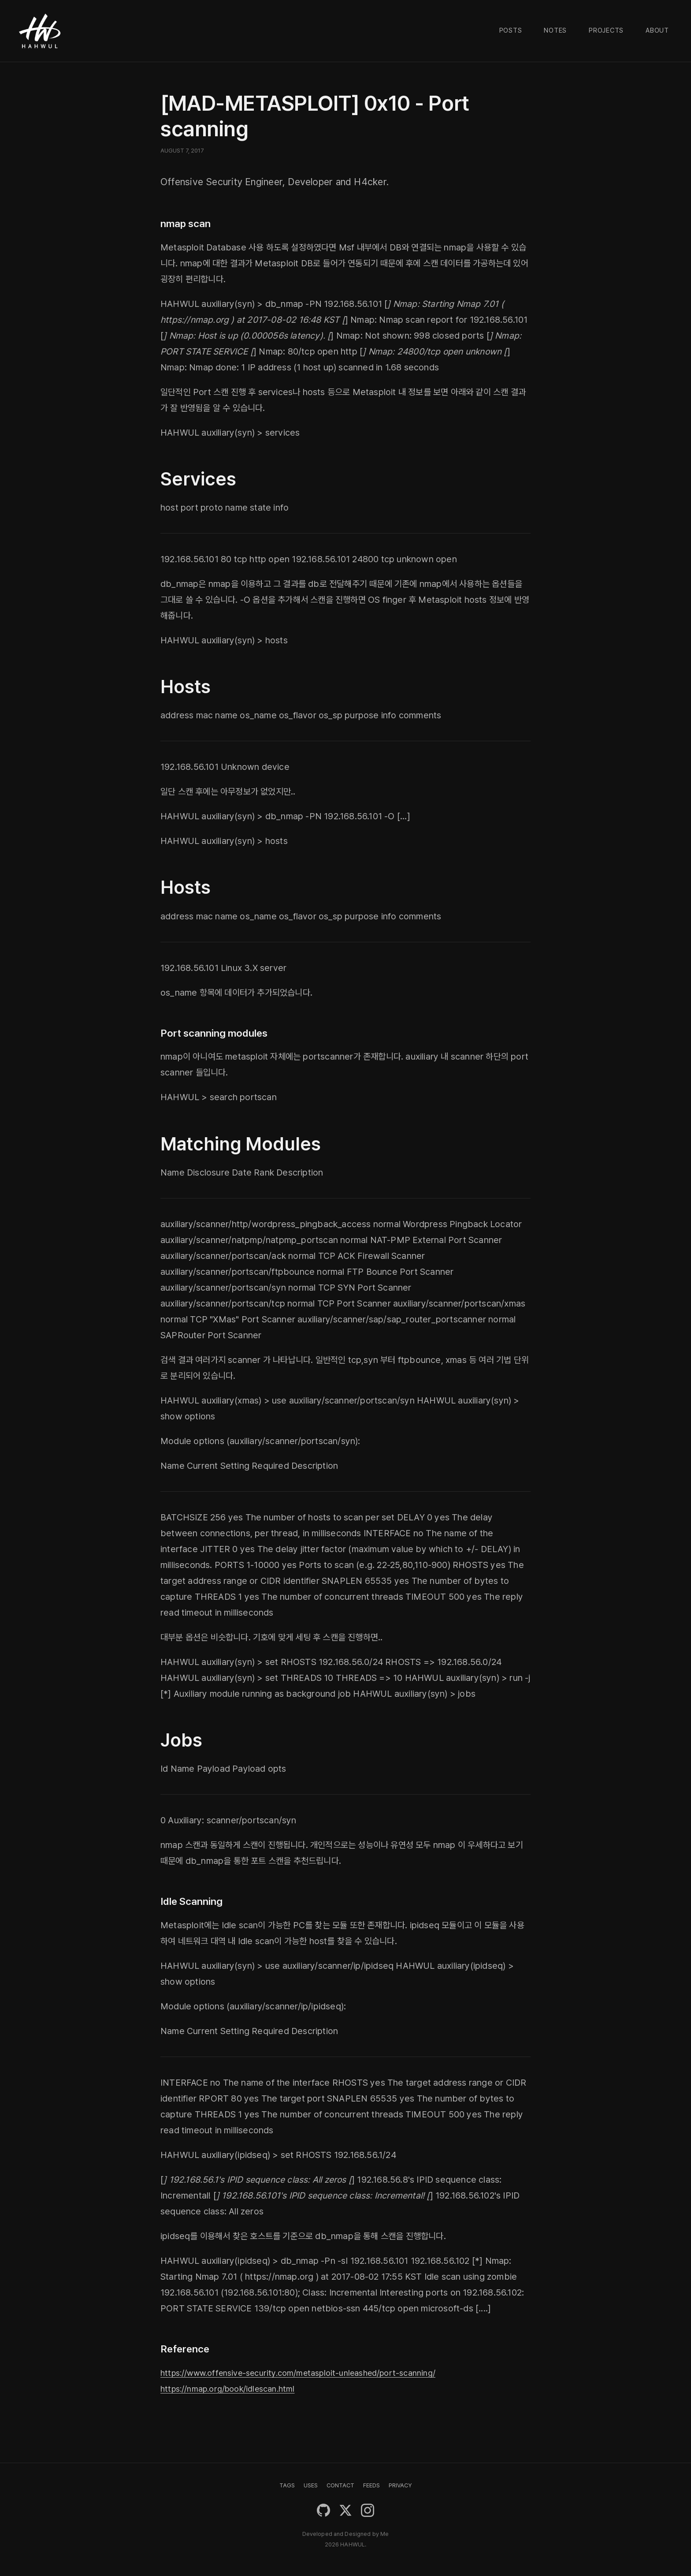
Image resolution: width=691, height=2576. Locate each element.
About (657, 30)
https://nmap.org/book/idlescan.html (234, 2388)
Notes (555, 30)
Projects (606, 30)
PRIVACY (400, 2485)
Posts (510, 30)
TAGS (287, 2485)
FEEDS (371, 2485)
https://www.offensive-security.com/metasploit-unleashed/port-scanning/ (312, 2372)
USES (311, 2485)
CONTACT (340, 2485)
